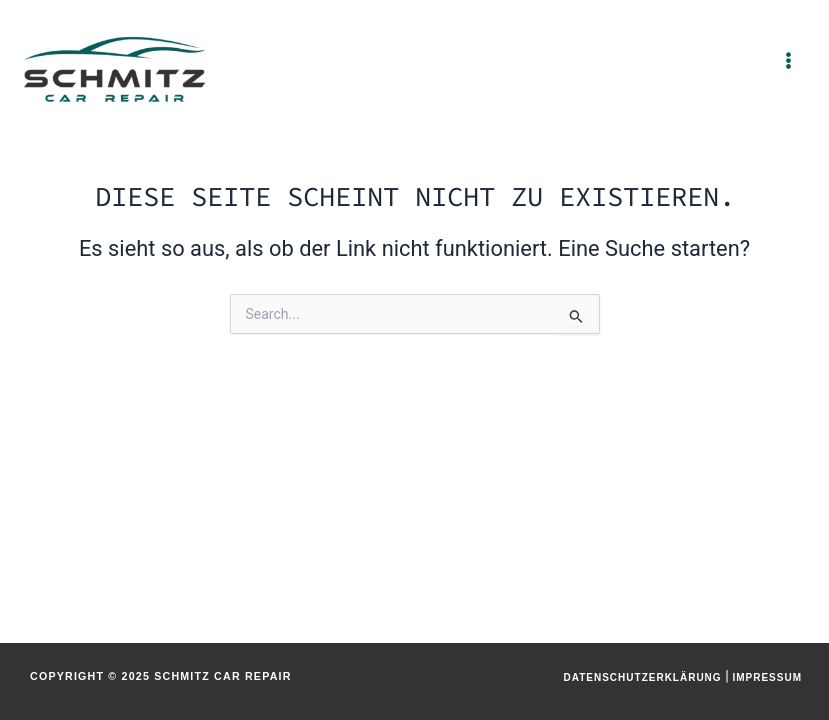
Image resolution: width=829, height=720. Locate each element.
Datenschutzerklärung (642, 677)
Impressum (767, 677)
